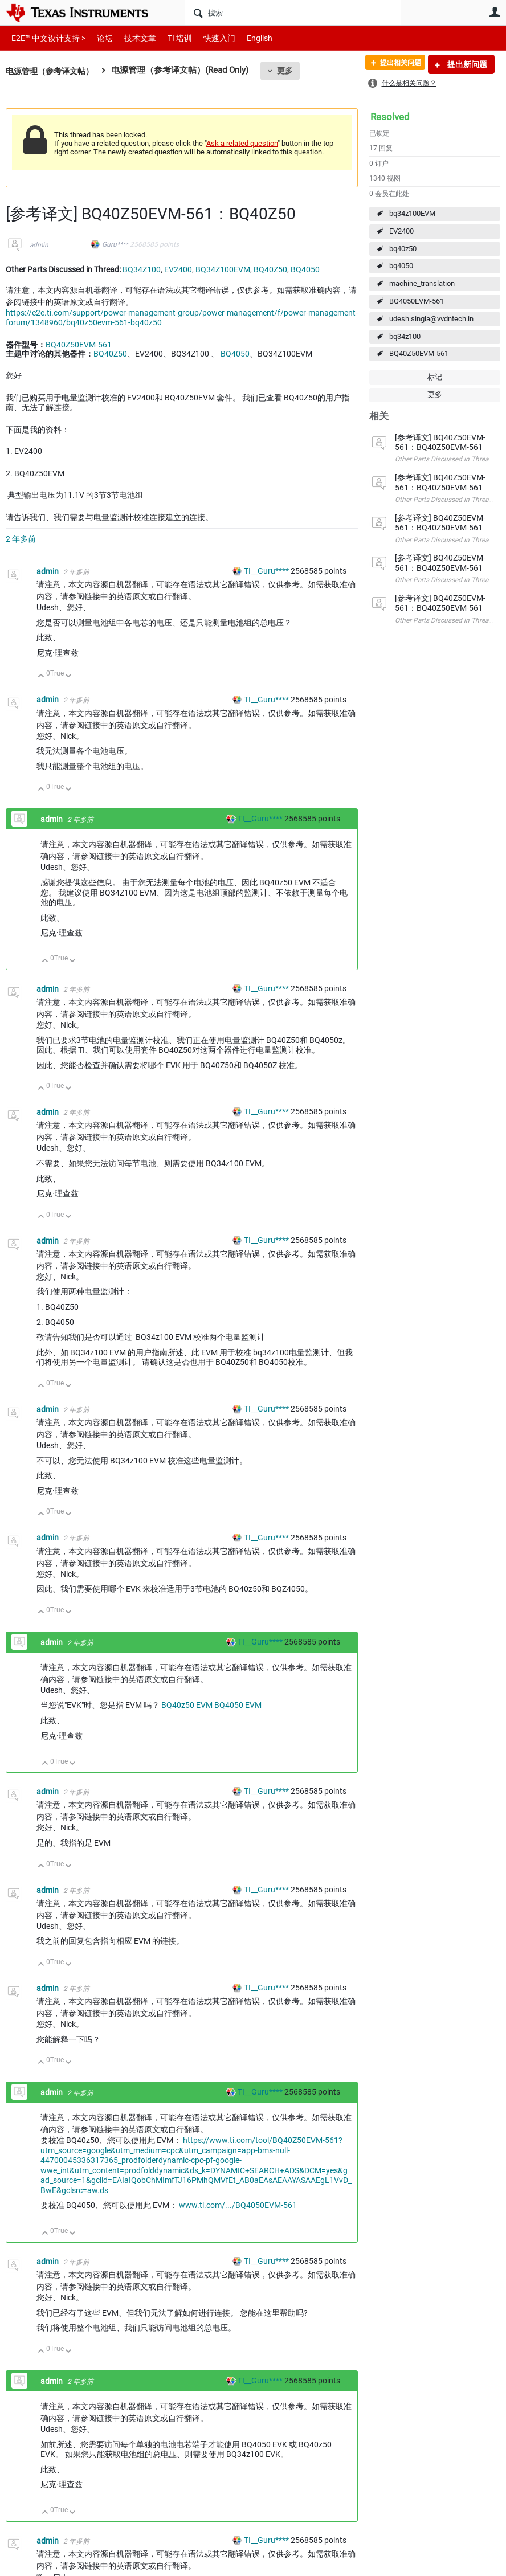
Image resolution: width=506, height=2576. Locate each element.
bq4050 (401, 265)
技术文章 (132, 38)
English (246, 38)
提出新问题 (466, 64)
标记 (434, 377)
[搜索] (293, 12)
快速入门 (208, 38)
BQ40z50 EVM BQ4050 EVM (211, 1705)
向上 (41, 676)
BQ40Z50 (270, 269)
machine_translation (422, 283)
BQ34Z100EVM (222, 269)
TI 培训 (170, 38)
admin (39, 245)
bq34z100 (405, 336)
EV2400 (401, 231)
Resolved (390, 116)
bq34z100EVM (412, 213)
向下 (69, 676)
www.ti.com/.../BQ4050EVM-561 (238, 2205)
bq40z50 (403, 248)
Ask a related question (242, 143)
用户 (494, 12)
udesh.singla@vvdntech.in (431, 318)
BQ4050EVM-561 (416, 301)
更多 (291, 70)
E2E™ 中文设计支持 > (45, 38)
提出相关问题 (394, 64)
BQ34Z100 (142, 269)
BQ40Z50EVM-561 (418, 353)
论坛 (98, 38)
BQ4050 (305, 269)
